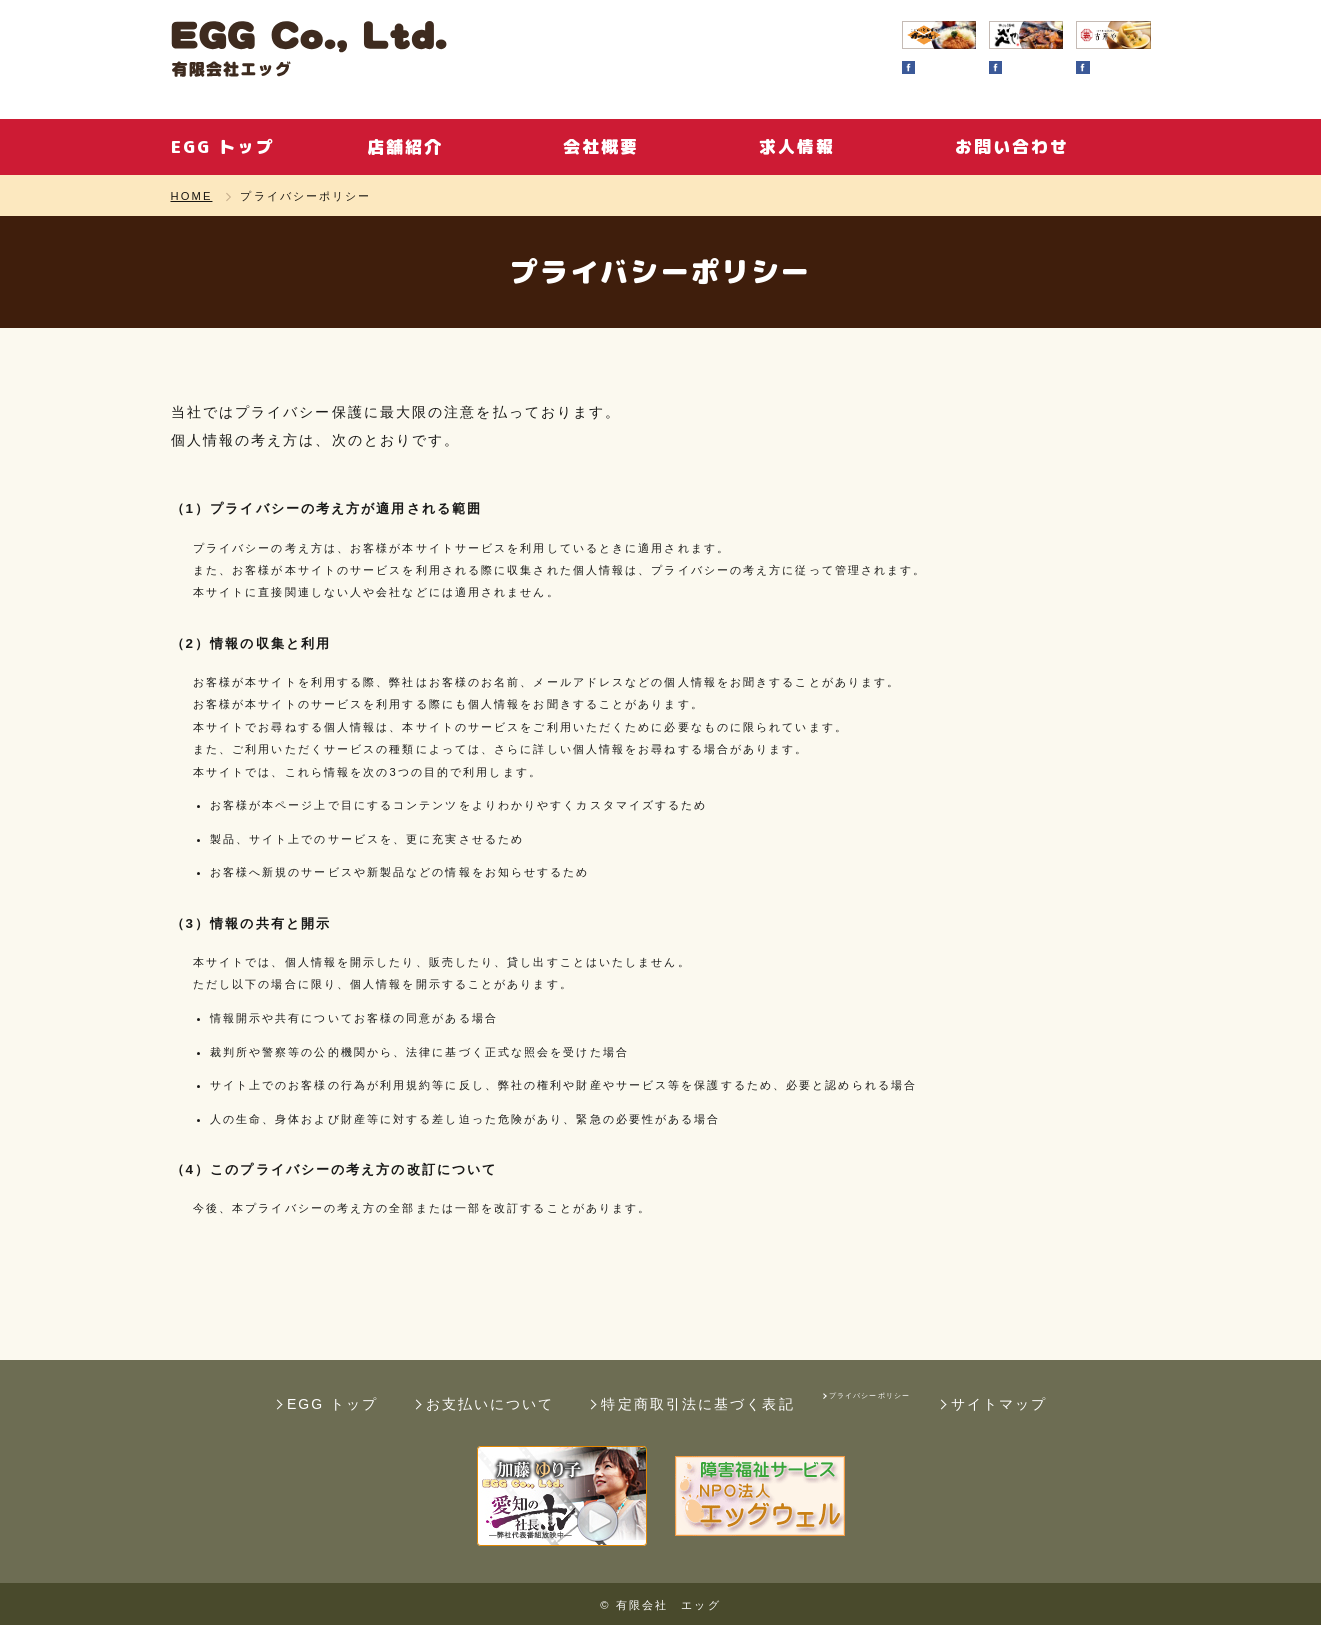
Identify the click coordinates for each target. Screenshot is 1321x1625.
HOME (192, 196)
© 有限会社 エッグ (660, 1605)
